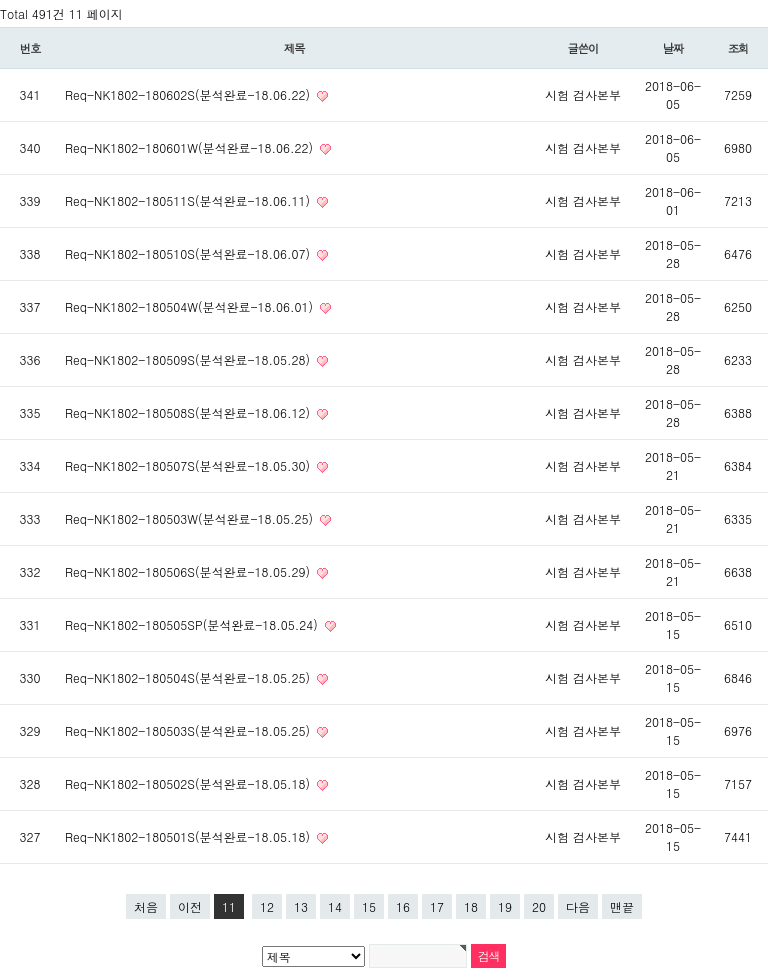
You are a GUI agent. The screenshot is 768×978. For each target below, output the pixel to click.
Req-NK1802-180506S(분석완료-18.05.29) (189, 571)
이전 (190, 906)
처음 (146, 906)
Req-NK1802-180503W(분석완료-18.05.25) (191, 518)
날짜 (673, 48)
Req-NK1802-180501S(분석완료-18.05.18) (189, 836)
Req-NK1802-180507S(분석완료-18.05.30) (189, 465)
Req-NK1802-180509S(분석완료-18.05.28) (189, 359)
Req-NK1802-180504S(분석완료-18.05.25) (189, 677)
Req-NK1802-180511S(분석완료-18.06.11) (189, 200)
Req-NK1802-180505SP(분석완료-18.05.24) (193, 624)
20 (539, 906)
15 (369, 906)
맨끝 (622, 906)
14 (335, 906)
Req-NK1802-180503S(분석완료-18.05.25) (189, 730)
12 (267, 906)
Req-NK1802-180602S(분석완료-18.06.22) (189, 94)
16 (403, 906)
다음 (578, 906)
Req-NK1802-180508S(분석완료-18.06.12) (189, 412)
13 (301, 906)
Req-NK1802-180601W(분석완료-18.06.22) (191, 147)
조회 (738, 48)
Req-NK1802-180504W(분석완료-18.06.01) (191, 306)
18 (471, 906)
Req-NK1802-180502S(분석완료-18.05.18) (189, 783)
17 (437, 906)
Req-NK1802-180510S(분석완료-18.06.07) (189, 253)
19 (505, 906)
